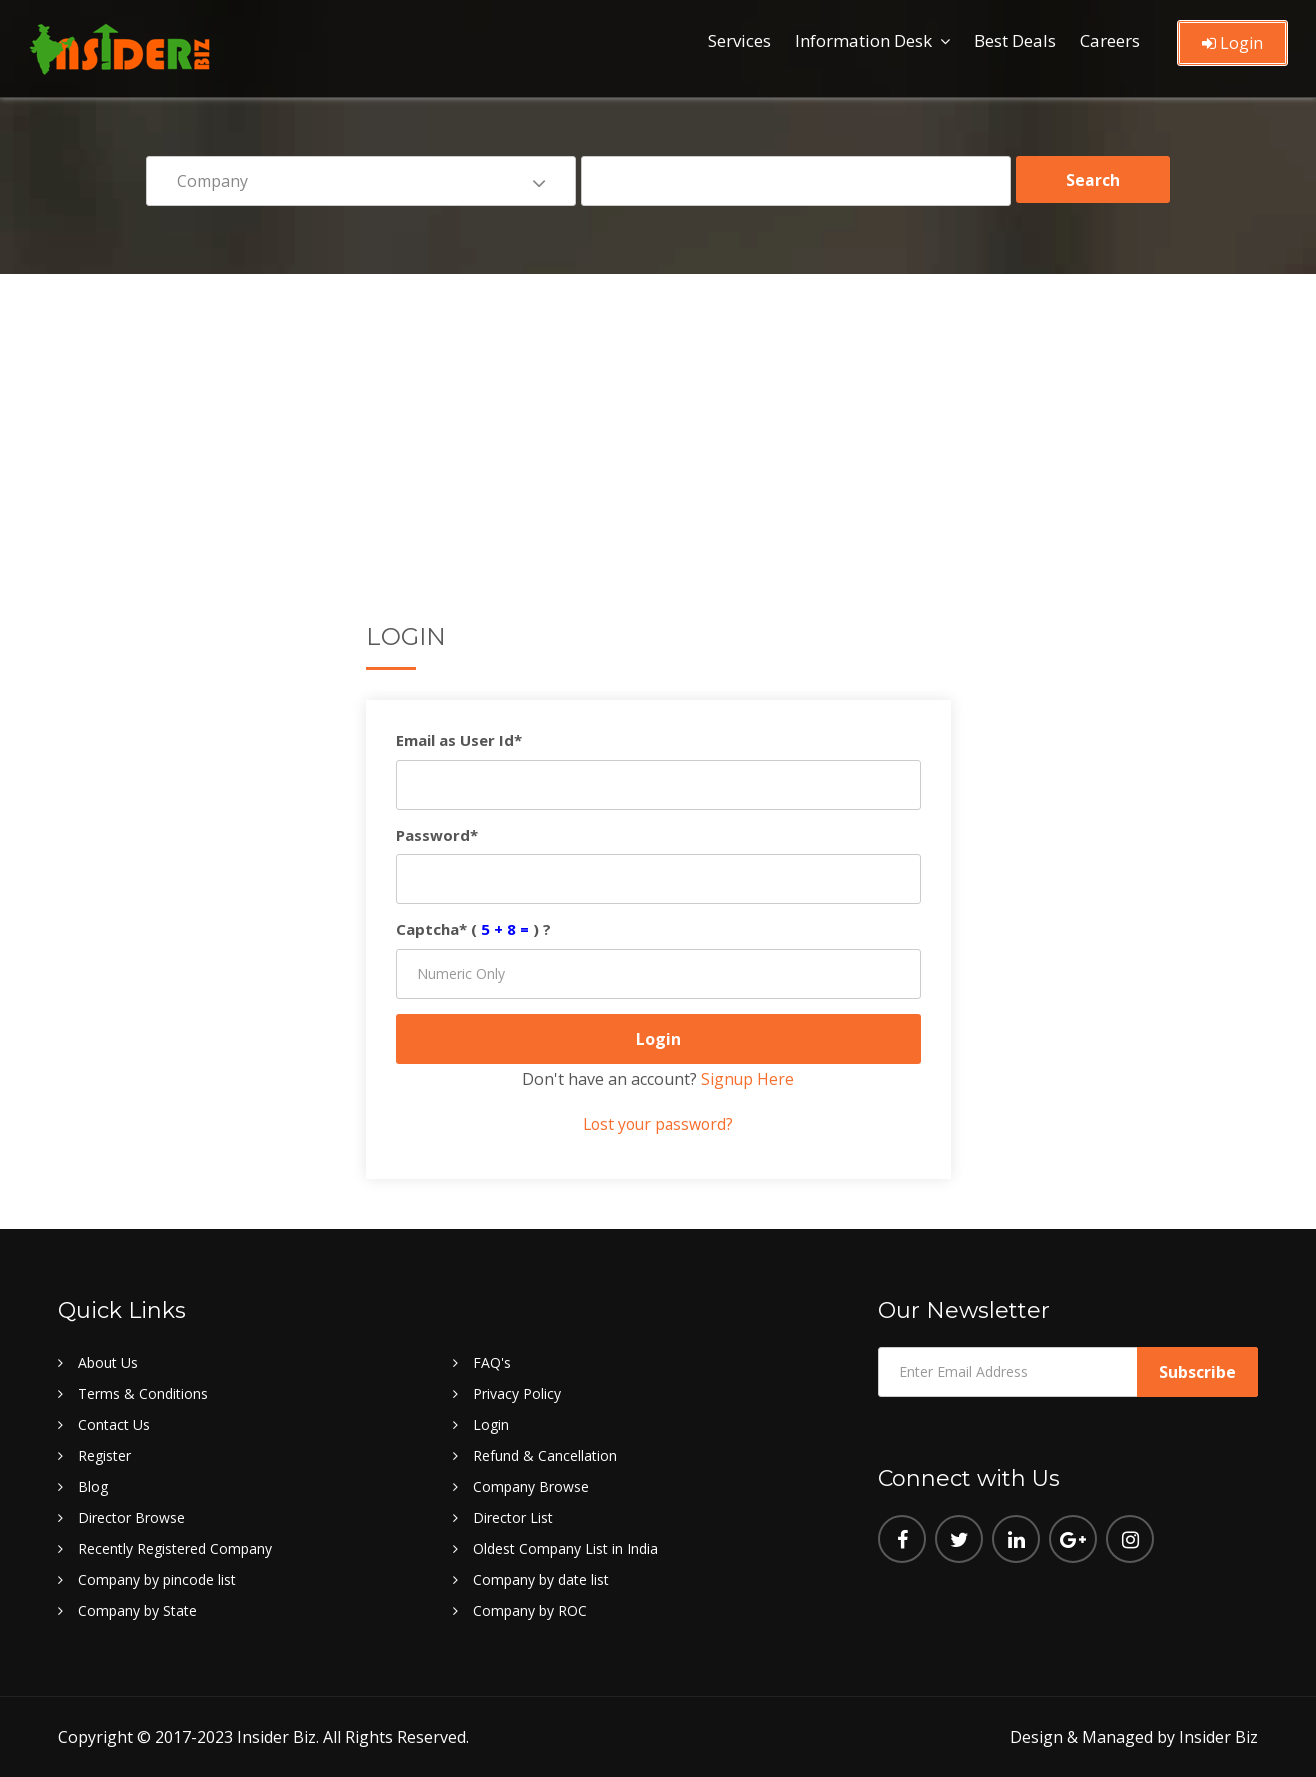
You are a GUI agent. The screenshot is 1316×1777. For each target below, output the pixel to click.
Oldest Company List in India (565, 1548)
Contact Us (114, 1424)
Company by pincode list (157, 1579)
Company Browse (531, 1486)
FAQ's (492, 1362)
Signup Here (748, 1079)
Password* (437, 835)
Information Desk (863, 40)
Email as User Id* (459, 740)
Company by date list (541, 1579)
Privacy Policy (517, 1393)
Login (1232, 43)
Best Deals (1015, 40)
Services (739, 40)
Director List (513, 1517)
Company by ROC (530, 1610)
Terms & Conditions (143, 1393)
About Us (108, 1362)
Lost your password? (658, 1124)
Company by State (137, 1610)
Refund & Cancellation (545, 1455)
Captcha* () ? (473, 929)
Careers (1110, 40)
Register (104, 1455)
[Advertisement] (658, 424)
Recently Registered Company (175, 1548)
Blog (93, 1486)
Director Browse (131, 1517)
